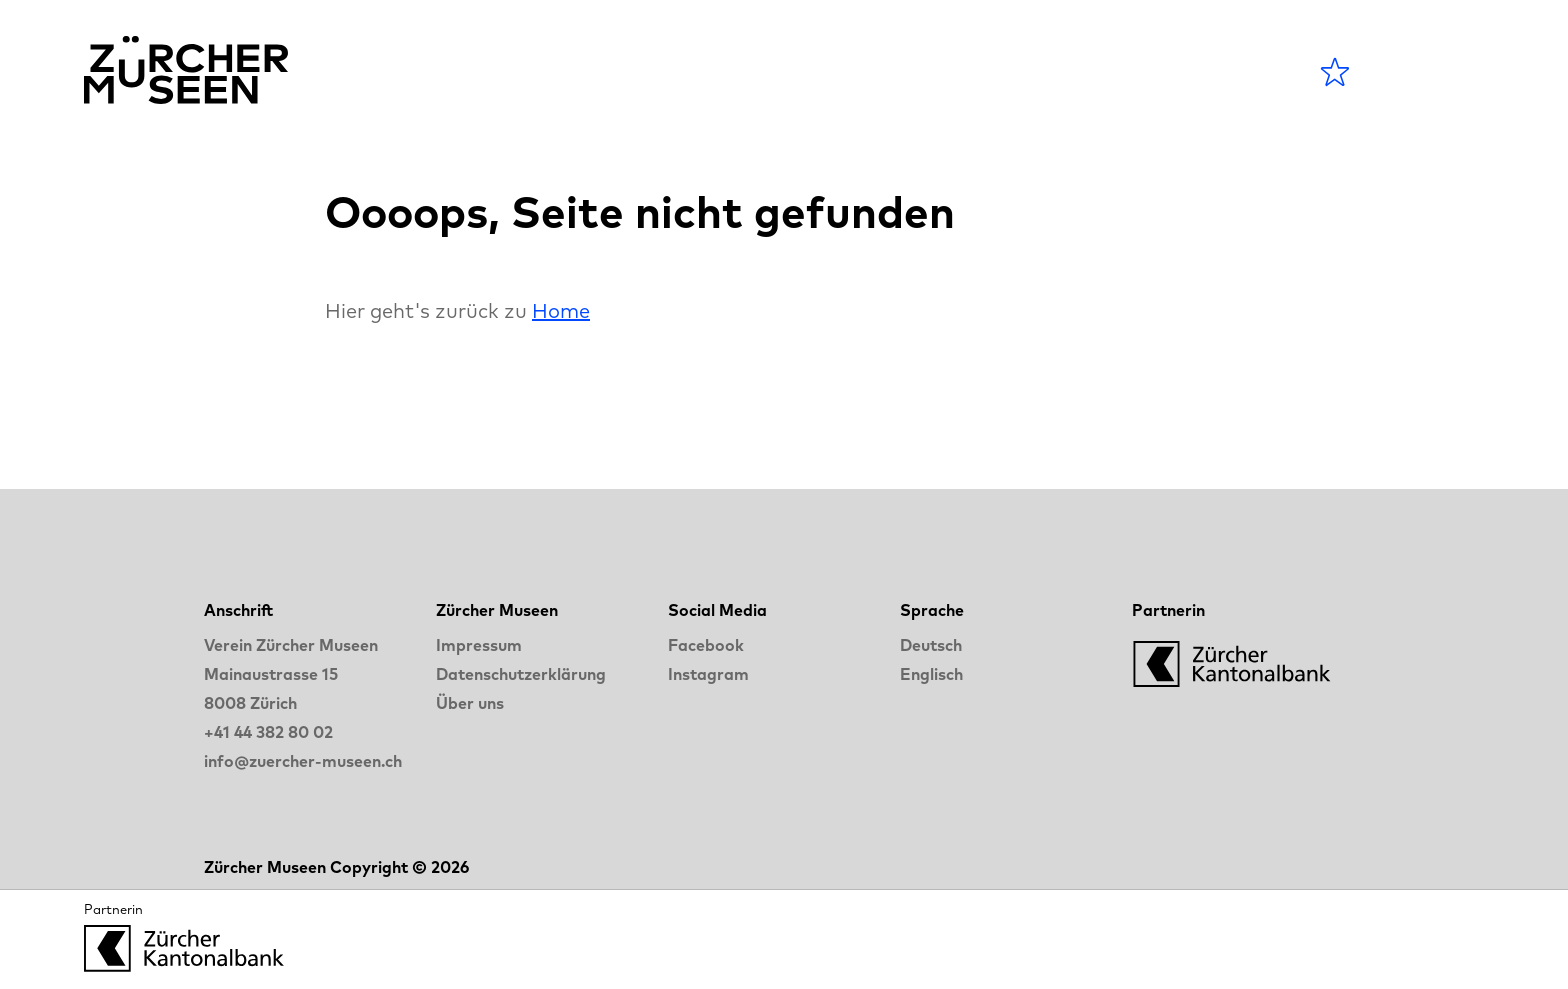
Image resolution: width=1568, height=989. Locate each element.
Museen (813, 71)
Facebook (706, 645)
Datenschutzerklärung (521, 674)
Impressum (479, 645)
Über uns (470, 703)
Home (561, 310)
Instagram (708, 674)
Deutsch (931, 645)
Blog (920, 71)
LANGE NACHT (1075, 71)
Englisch (931, 674)
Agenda (686, 71)
